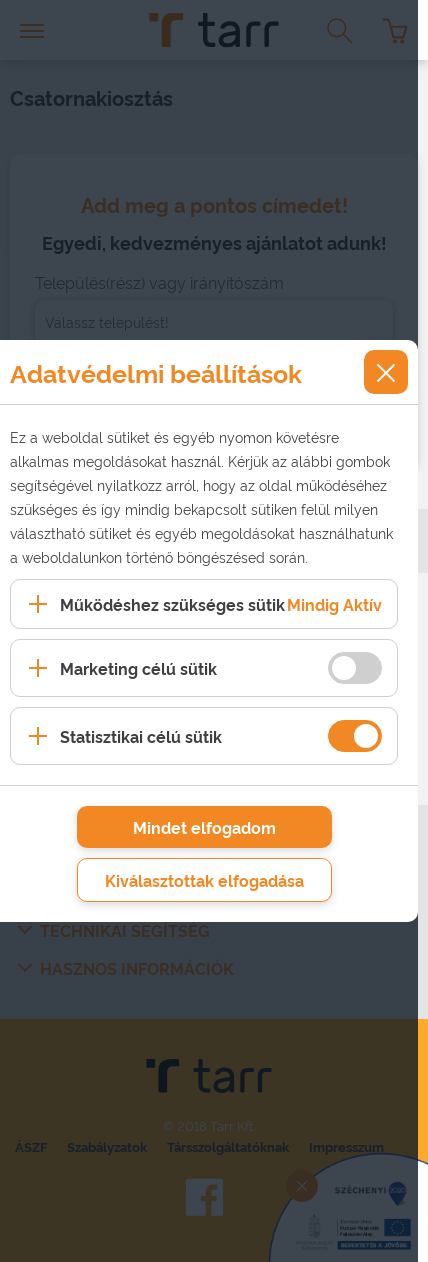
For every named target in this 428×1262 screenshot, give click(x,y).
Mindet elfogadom (204, 827)
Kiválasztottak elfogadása (204, 880)
